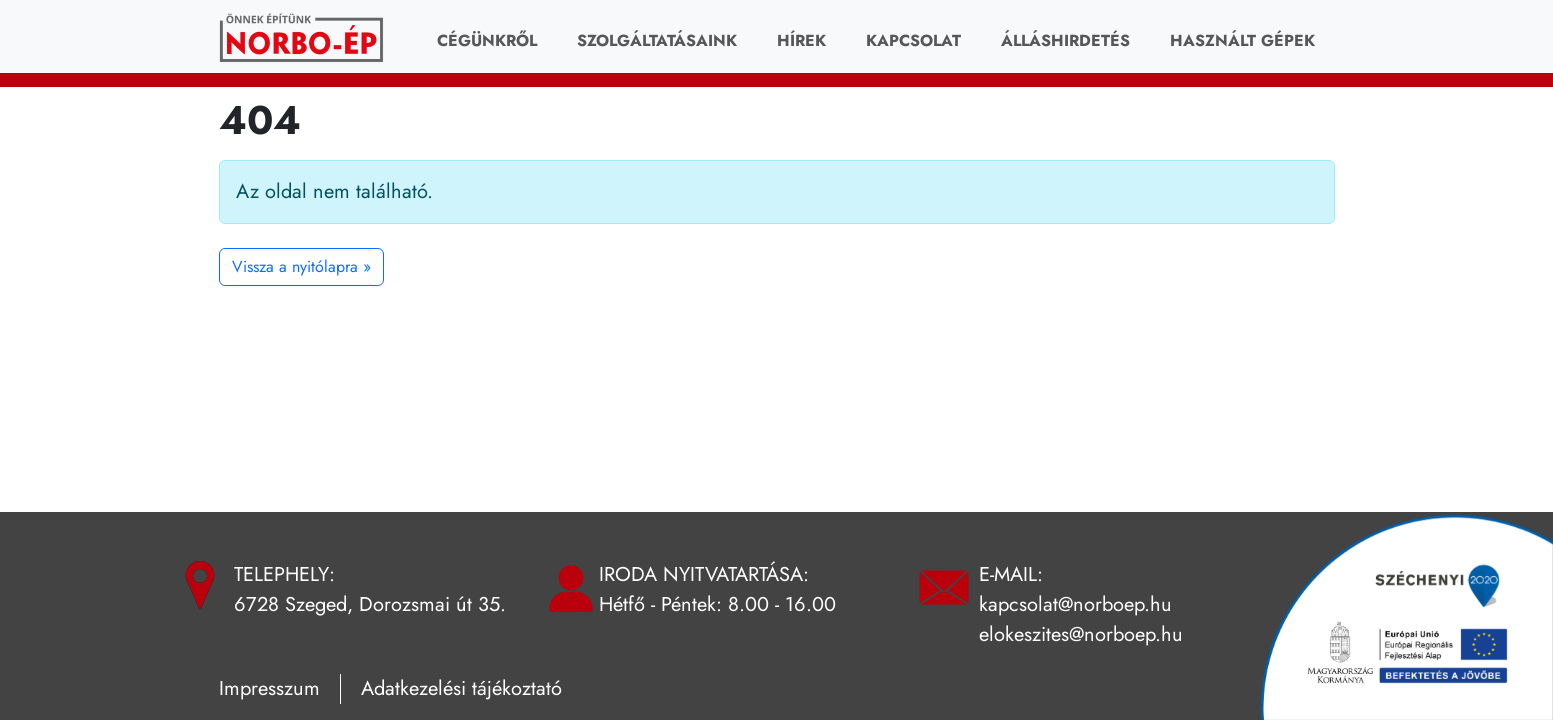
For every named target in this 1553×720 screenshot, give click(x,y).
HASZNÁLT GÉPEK (1242, 40)
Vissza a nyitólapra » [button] (301, 266)
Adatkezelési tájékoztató (461, 688)
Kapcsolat (913, 40)
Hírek (801, 40)
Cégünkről (487, 40)
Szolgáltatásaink (657, 40)
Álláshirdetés (1065, 40)
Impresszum (269, 688)
